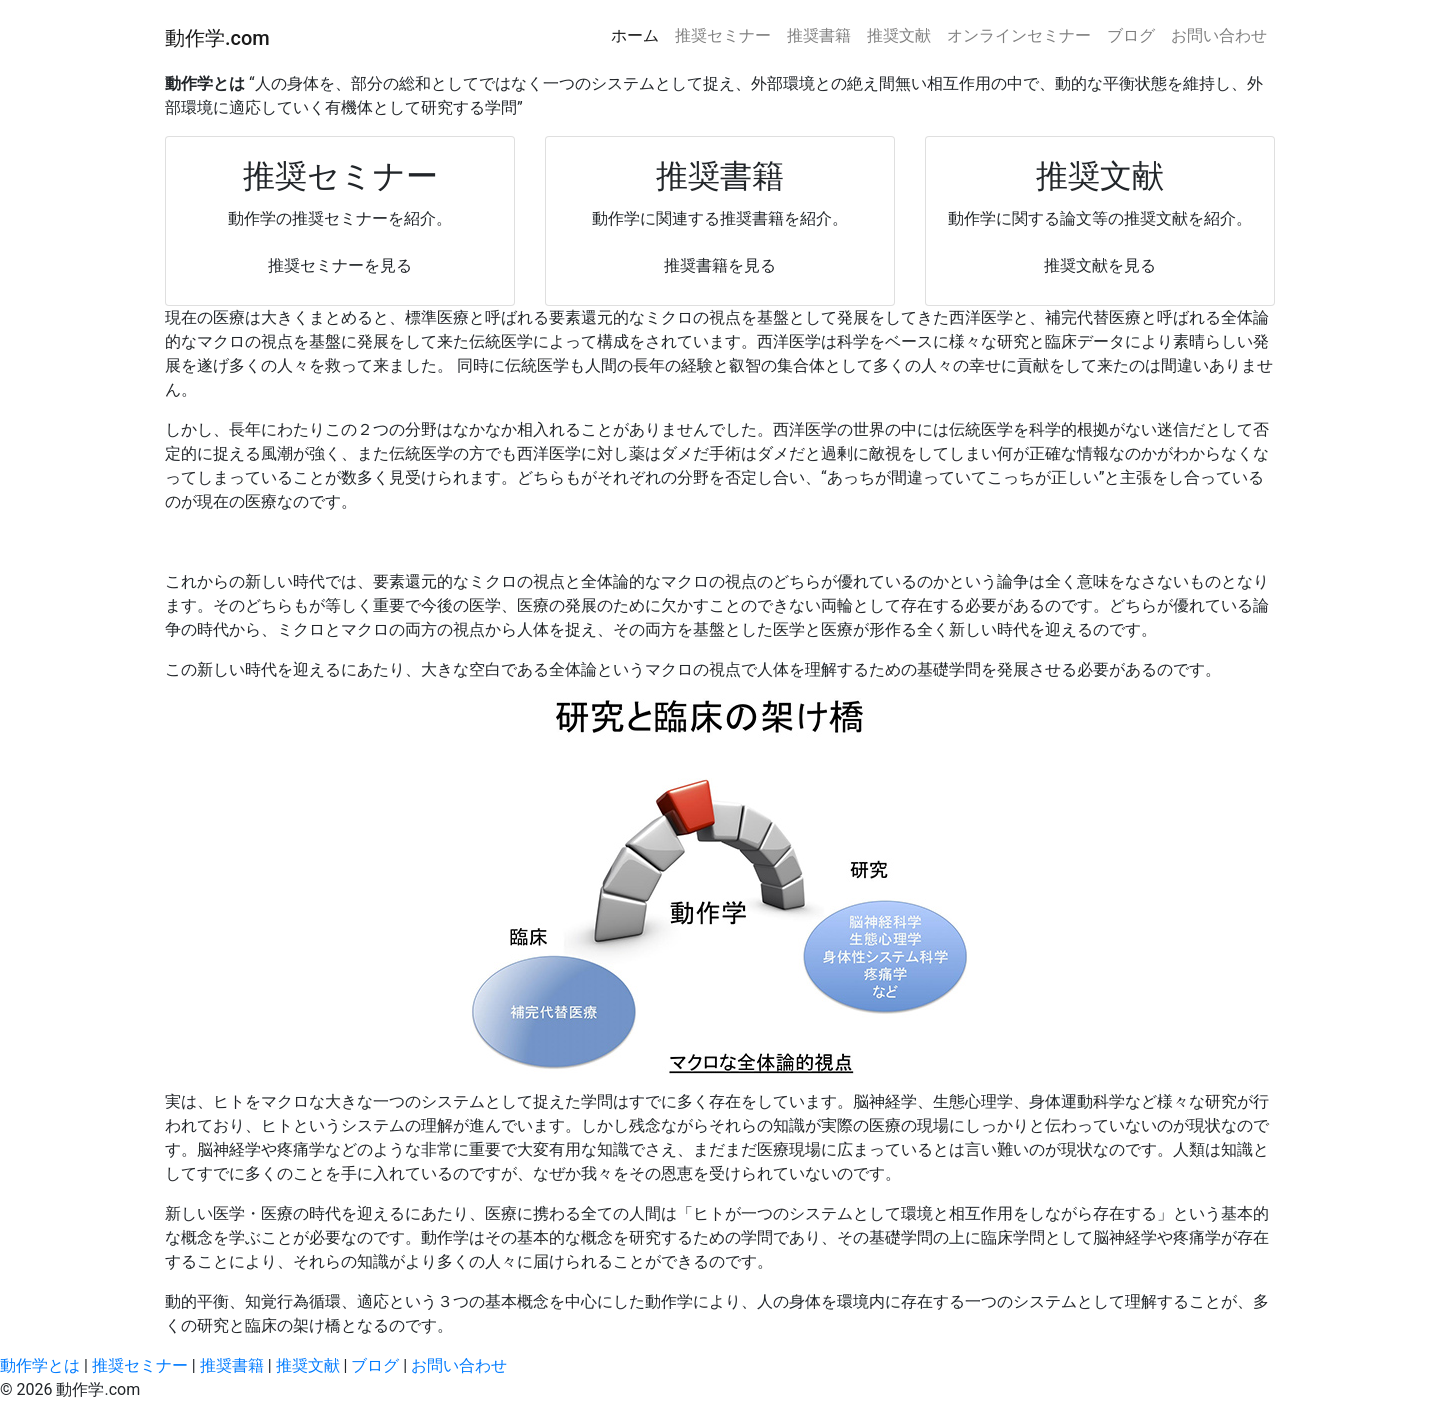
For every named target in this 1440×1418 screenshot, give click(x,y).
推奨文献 (899, 35)
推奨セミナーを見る (340, 265)
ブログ (1131, 35)
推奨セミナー (723, 35)
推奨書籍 (819, 35)
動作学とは (42, 1365)
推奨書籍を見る (720, 265)
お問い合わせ (1219, 35)
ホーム (635, 35)
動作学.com (217, 38)
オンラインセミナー (1019, 35)
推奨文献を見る (1100, 265)
